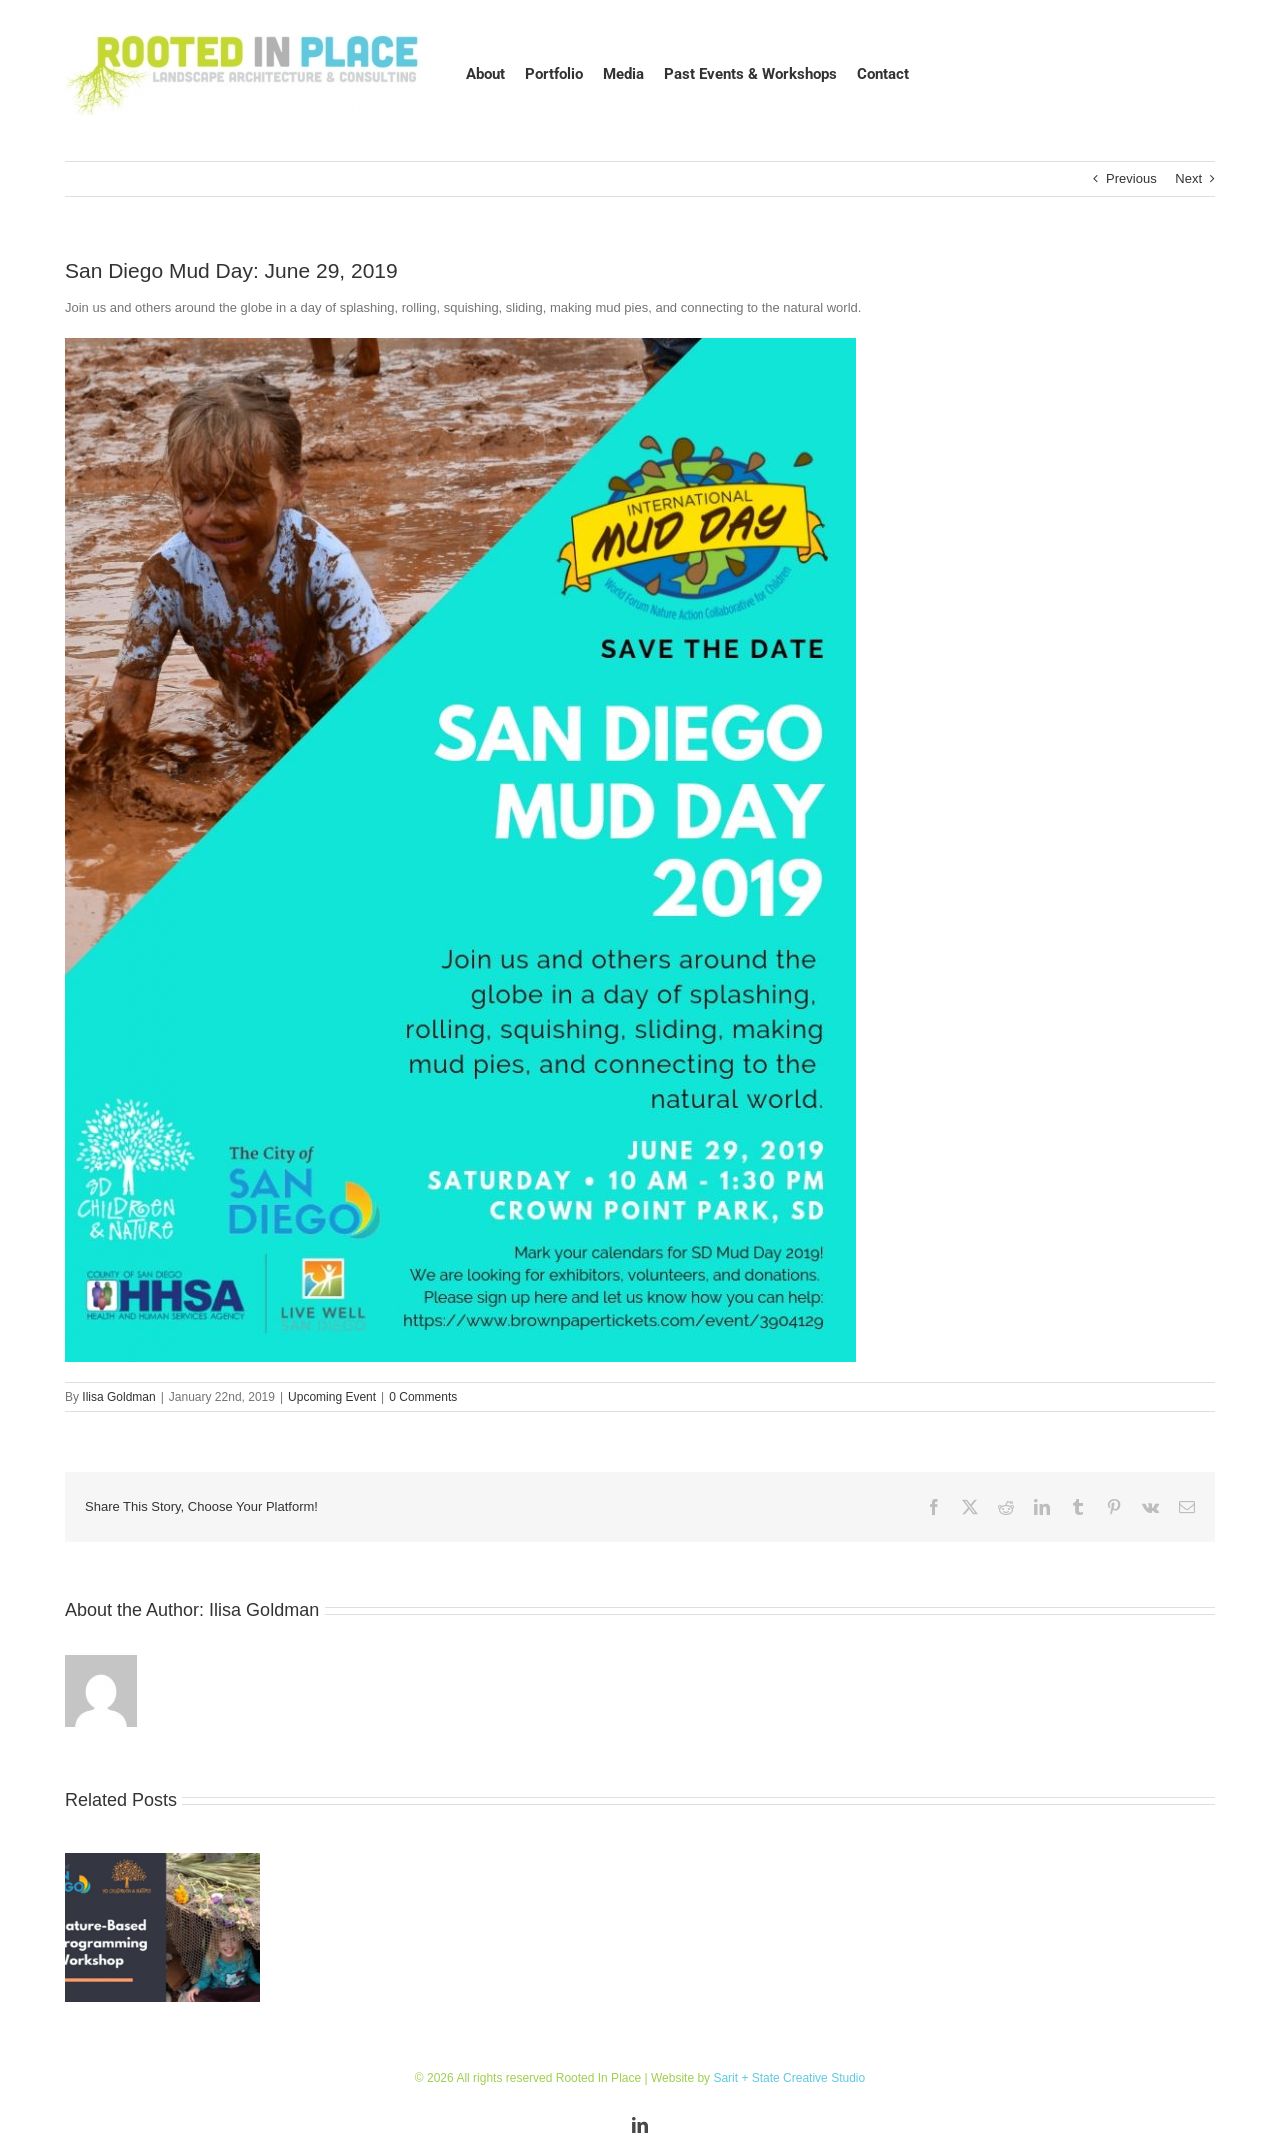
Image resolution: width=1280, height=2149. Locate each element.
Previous (1131, 178)
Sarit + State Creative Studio (789, 2078)
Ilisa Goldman (118, 1397)
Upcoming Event (332, 1397)
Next (1188, 178)
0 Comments (423, 1397)
